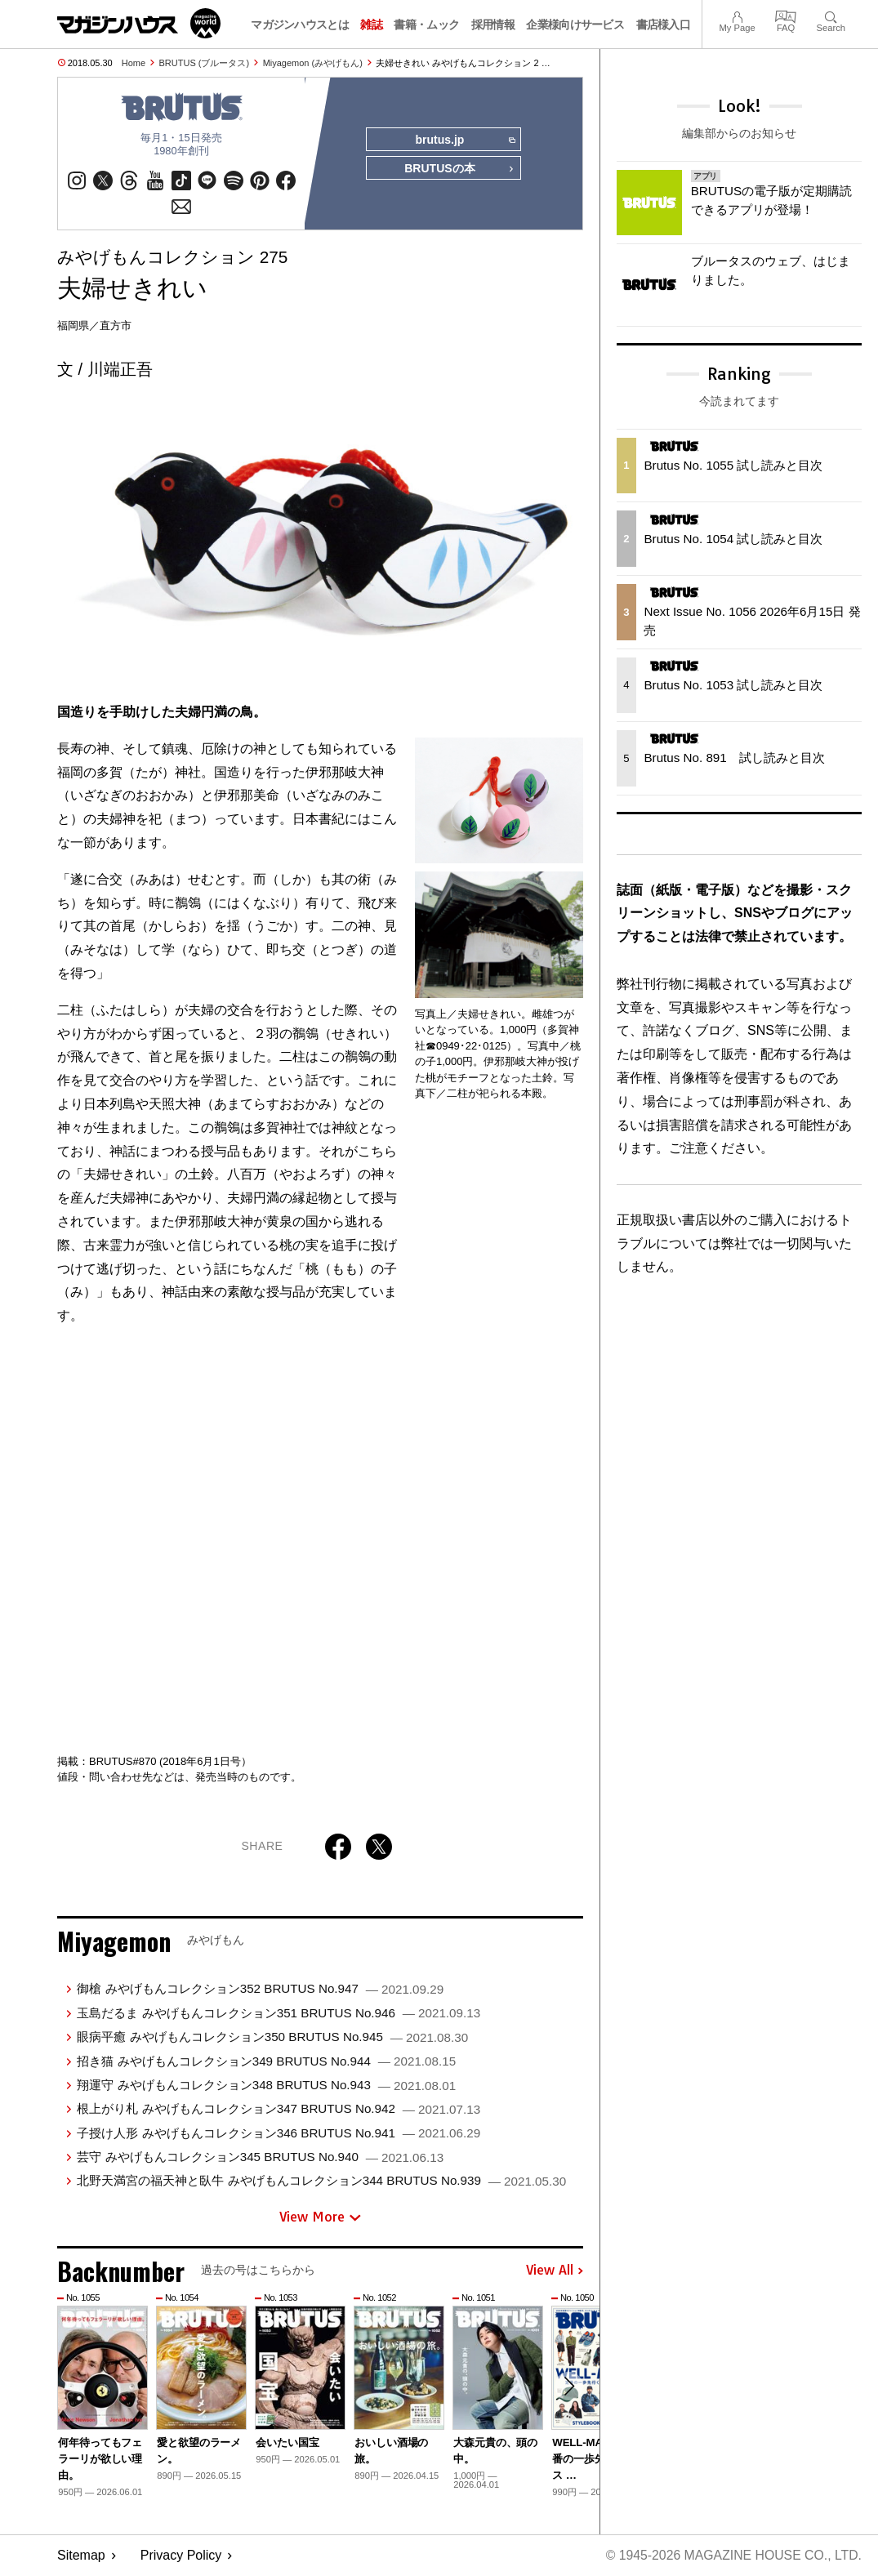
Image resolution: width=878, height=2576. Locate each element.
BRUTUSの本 (459, 169)
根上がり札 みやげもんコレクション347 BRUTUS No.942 (278, 2109)
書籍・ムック (426, 24)
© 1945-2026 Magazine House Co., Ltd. (732, 2556)
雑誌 (371, 24)
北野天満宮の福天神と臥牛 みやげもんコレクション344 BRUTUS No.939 (321, 2182)
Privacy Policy (181, 2556)
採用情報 (493, 24)
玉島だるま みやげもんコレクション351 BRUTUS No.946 (278, 2014)
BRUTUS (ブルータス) (204, 63)
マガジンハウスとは (300, 24)
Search (831, 15)
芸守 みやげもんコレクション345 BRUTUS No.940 (260, 2157)
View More (320, 2217)
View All (554, 2272)
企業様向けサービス (575, 24)
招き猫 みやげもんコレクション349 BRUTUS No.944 (266, 2062)
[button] (568, 2388)
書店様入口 (663, 24)
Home (133, 63)
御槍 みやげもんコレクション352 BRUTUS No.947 (260, 1990)
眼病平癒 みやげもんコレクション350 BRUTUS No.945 (272, 2037)
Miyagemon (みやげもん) (313, 63)
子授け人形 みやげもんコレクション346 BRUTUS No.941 (278, 2134)
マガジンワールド (139, 23)
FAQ (785, 15)
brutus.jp (464, 140)
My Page (737, 15)
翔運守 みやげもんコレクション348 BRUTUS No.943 (266, 2085)
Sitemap (81, 2556)
